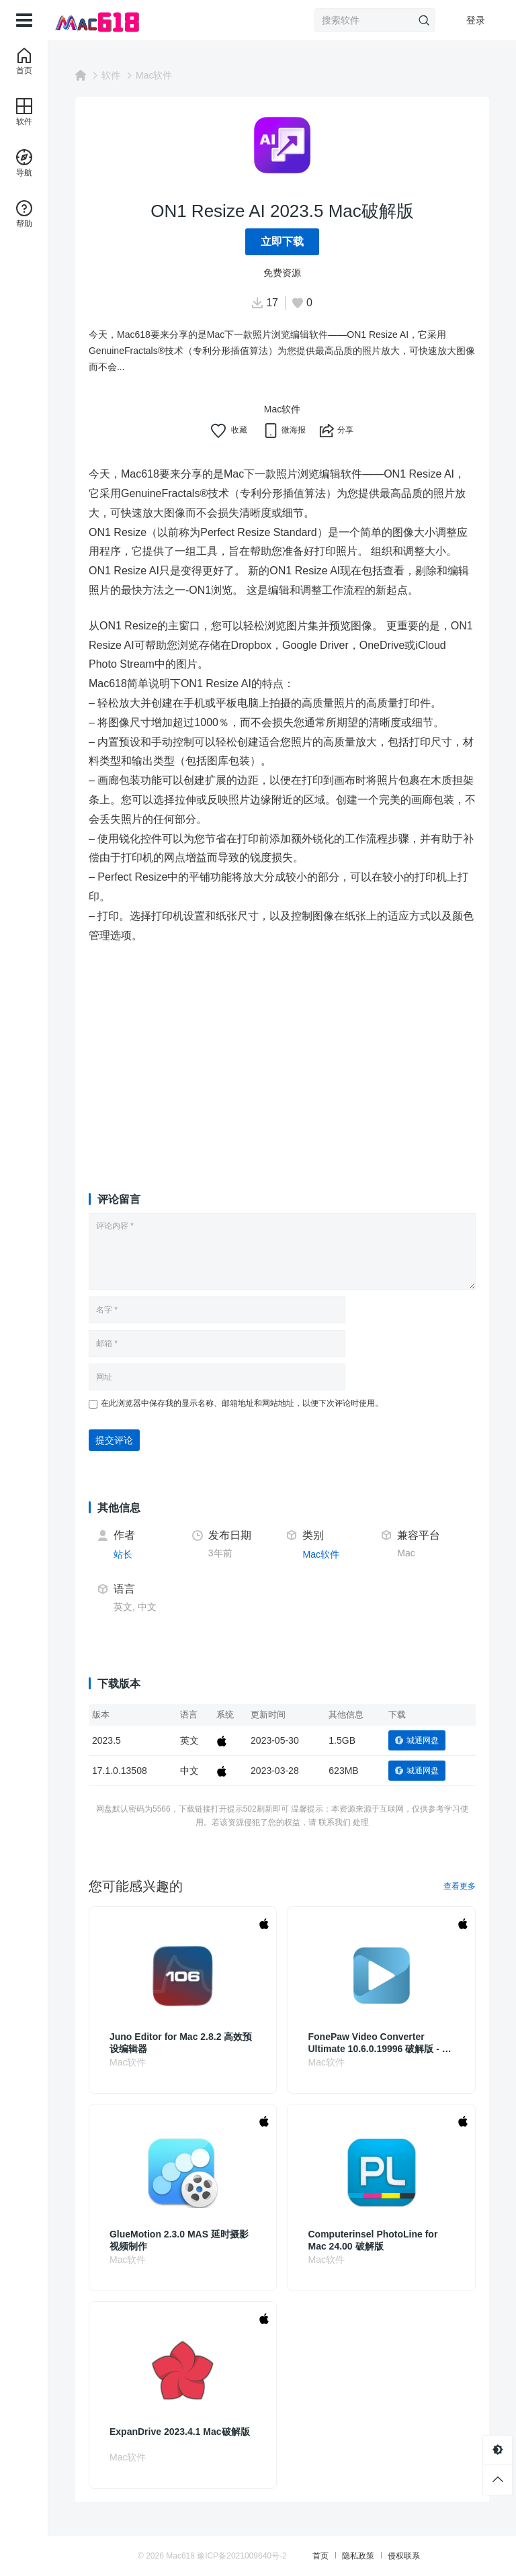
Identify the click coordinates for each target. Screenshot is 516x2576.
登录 (475, 20)
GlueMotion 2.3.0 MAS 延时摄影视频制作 (179, 2240)
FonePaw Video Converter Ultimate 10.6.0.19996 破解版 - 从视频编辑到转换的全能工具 (380, 2043)
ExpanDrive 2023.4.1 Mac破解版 (180, 2431)
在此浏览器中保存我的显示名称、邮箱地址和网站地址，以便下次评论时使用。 (242, 1403)
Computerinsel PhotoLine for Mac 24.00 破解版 (373, 2240)
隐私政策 (358, 2556)
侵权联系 (404, 2556)
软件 (110, 75)
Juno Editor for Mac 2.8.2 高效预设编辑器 (181, 2042)
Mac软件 (154, 75)
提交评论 (114, 1440)
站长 (123, 1554)
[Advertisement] (282, 1055)
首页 (320, 2556)
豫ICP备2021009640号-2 (241, 2556)
